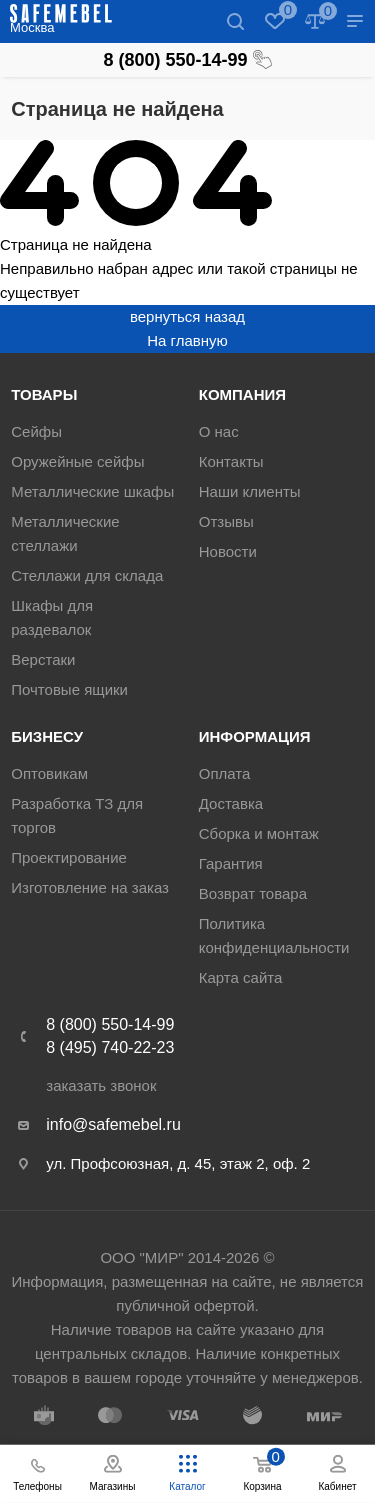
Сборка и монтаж (259, 833)
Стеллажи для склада (87, 575)
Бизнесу (47, 736)
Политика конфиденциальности (274, 935)
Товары (44, 394)
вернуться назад (187, 316)
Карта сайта (241, 977)
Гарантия (231, 863)
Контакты (231, 461)
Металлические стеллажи (65, 533)
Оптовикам (49, 773)
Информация (255, 736)
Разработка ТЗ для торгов (77, 815)
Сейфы (36, 431)
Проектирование (69, 857)
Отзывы (226, 521)
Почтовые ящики (69, 689)
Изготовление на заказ (90, 887)
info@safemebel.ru (113, 1124)
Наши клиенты (250, 491)
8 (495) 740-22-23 (110, 1047)
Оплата (225, 773)
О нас (219, 431)
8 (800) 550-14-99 (187, 60)
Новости (228, 551)
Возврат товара (253, 893)
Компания (242, 394)
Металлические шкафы (92, 491)
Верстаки (43, 659)
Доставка (231, 803)
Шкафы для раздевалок (52, 617)
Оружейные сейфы (77, 461)
